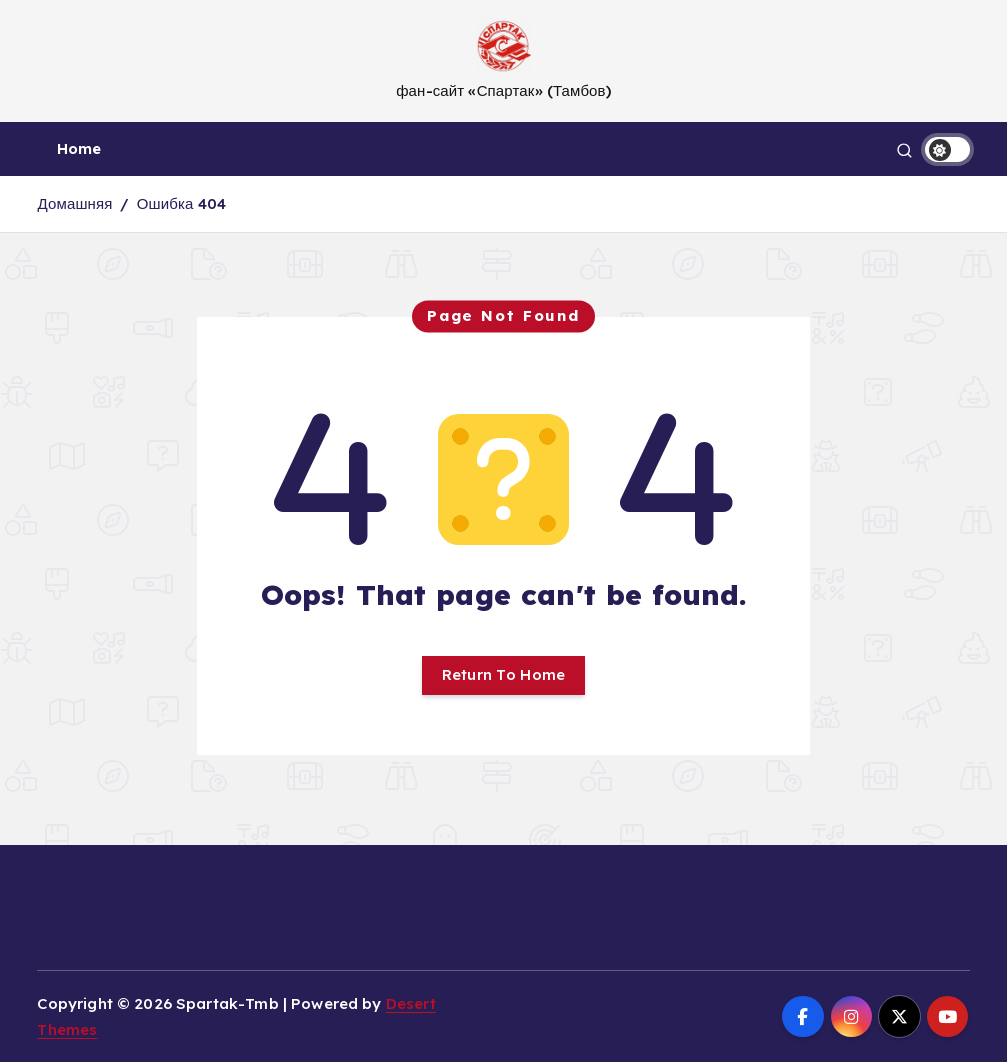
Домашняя (74, 203)
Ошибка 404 (181, 203)
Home (79, 148)
